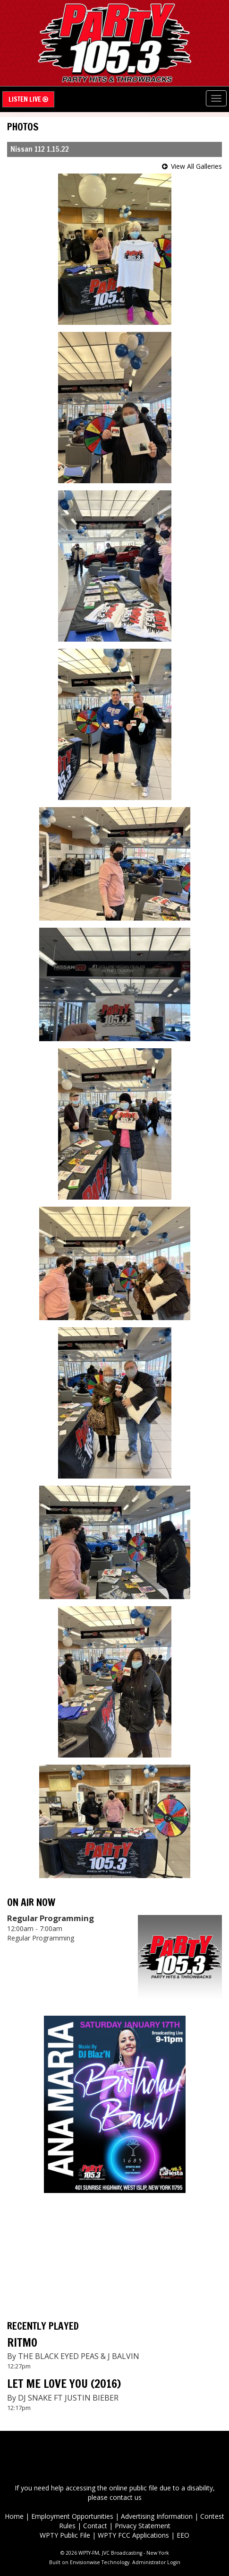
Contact (95, 2525)
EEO (183, 2535)
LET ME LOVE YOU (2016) (64, 2384)
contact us (126, 2497)
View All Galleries (196, 166)
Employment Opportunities (72, 2516)
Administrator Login (156, 2562)
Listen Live (28, 99)
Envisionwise (85, 2562)
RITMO (22, 2342)
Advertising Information (157, 2516)
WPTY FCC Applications (133, 2535)
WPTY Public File (65, 2535)
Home (14, 2516)
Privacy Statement (142, 2525)
